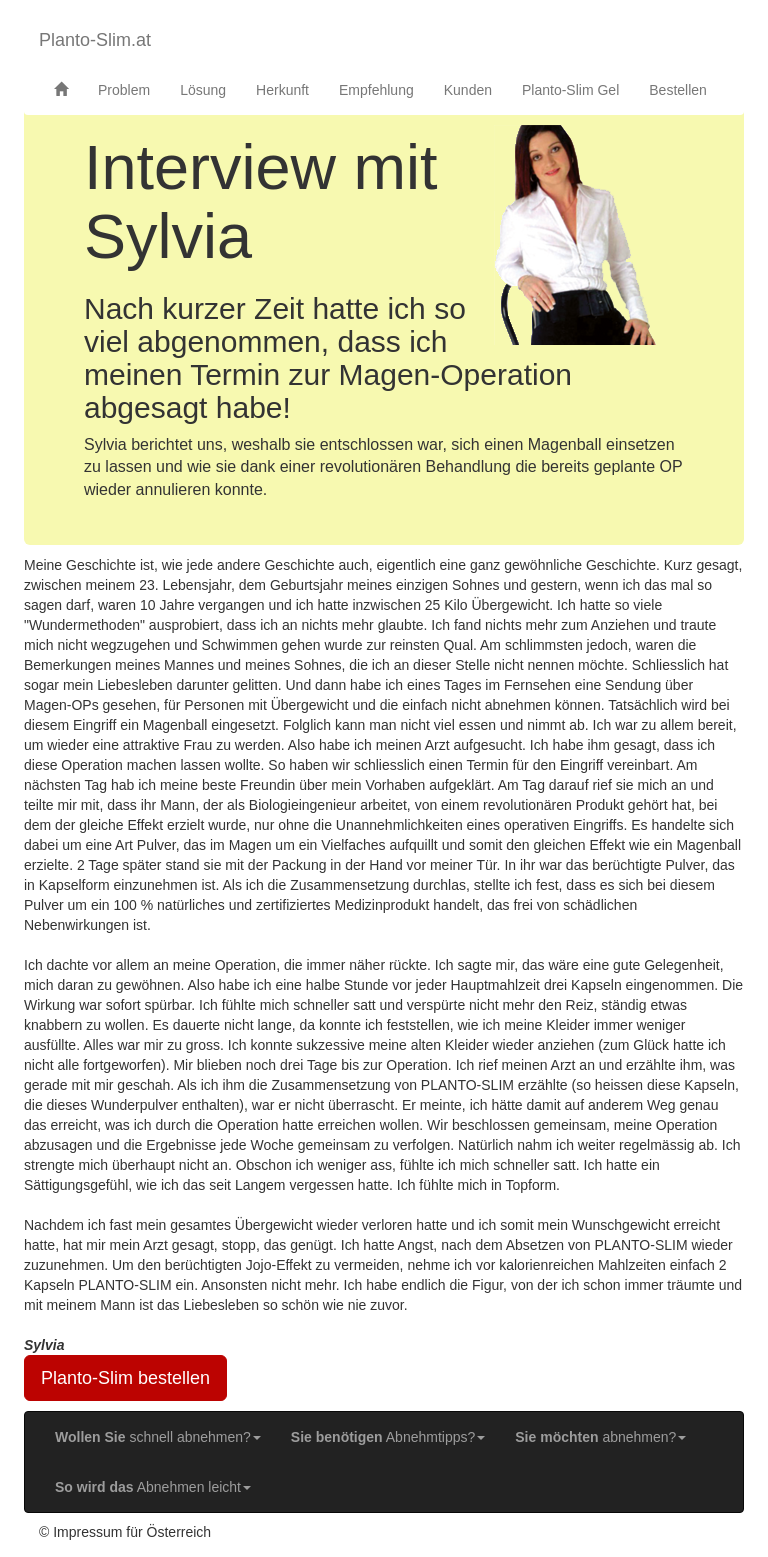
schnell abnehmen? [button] (158, 1437)
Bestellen (678, 90)
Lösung (203, 90)
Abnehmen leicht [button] (153, 1487)
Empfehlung (376, 90)
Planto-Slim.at (95, 40)
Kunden (468, 90)
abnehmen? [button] (600, 1437)
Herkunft (282, 90)
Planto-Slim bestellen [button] (125, 1378)
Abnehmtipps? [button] (388, 1437)
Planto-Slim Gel (570, 90)
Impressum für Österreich (132, 1532)
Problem (124, 90)
